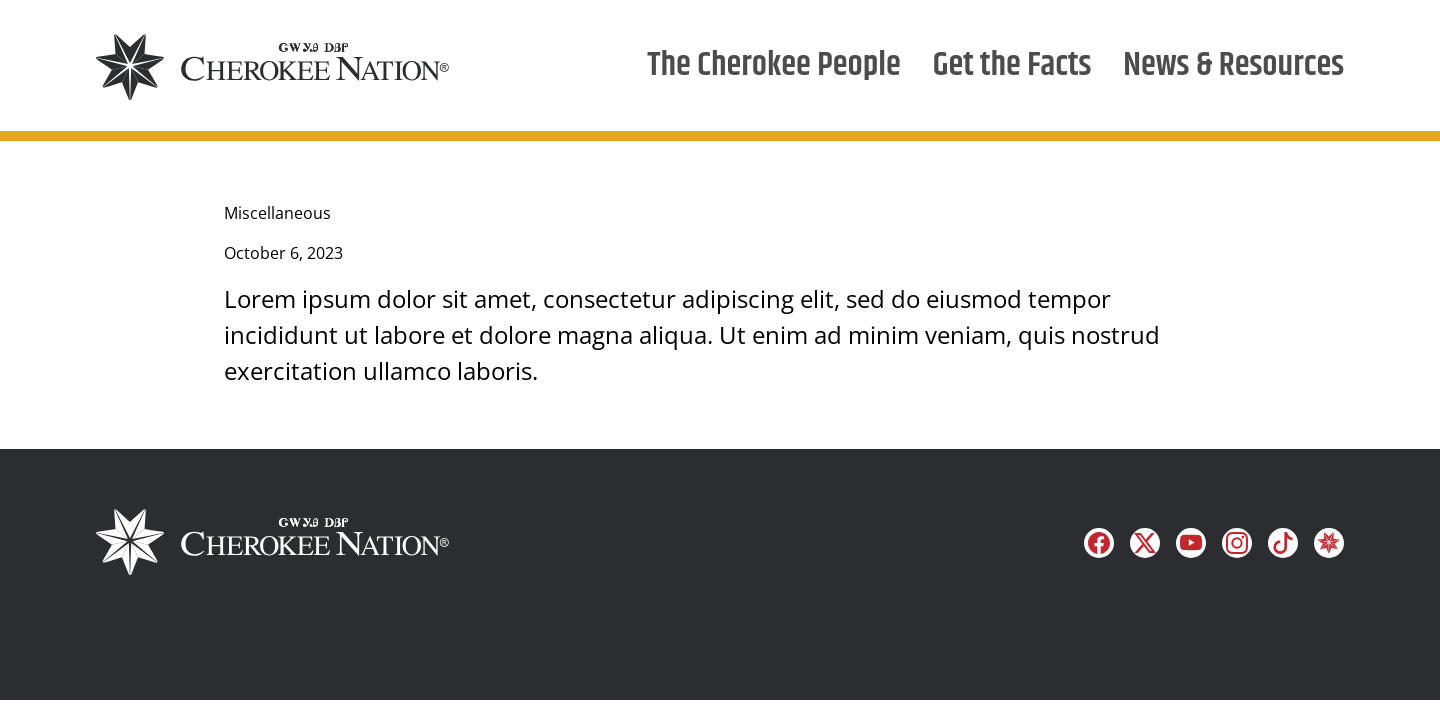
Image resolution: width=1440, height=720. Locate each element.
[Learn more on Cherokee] (1329, 543)
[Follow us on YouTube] (1191, 543)
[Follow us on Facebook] (1099, 543)
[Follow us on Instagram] (1237, 543)
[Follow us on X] (1145, 543)
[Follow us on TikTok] (1283, 543)
